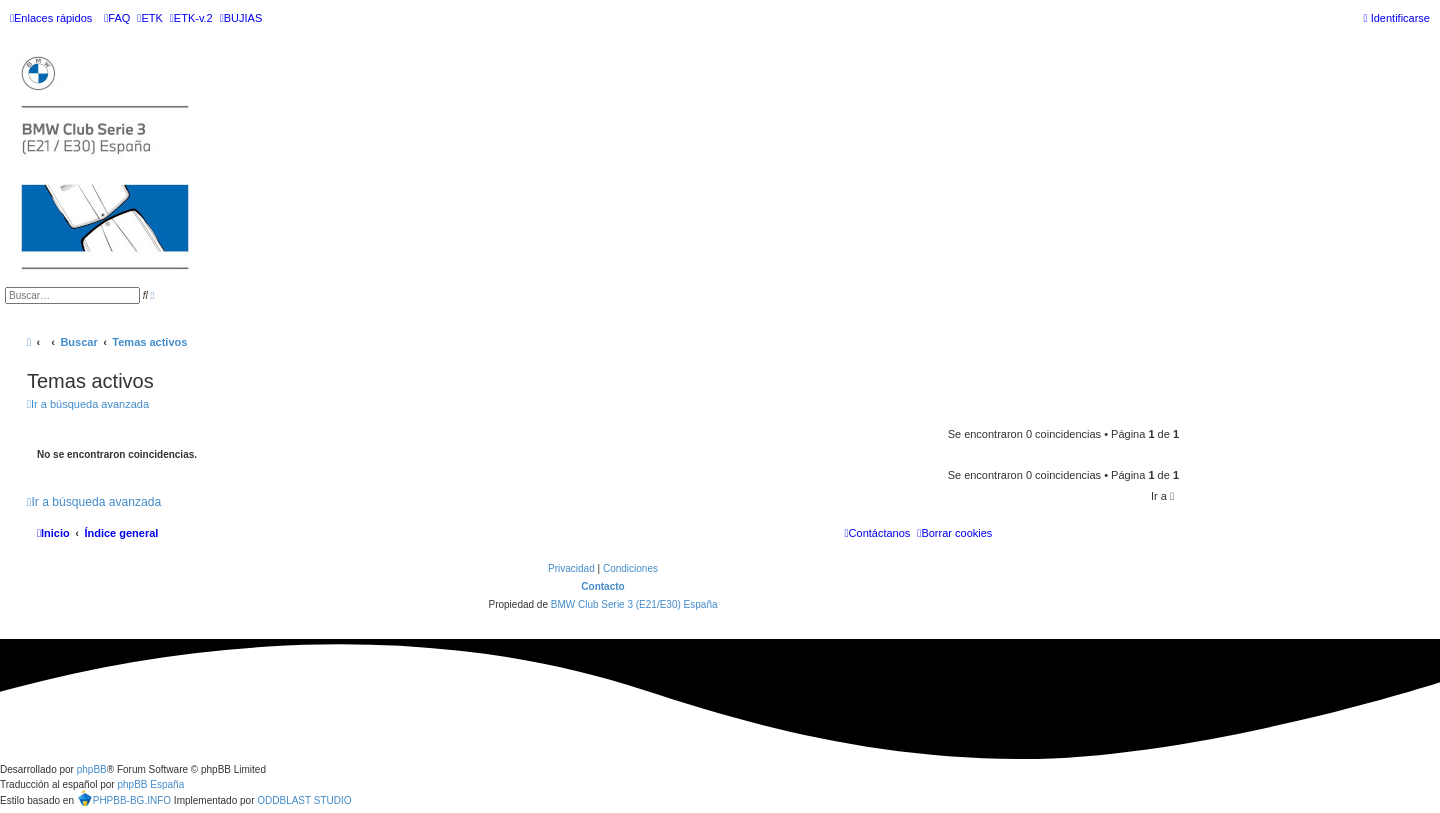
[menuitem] (117, 18)
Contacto (602, 586)
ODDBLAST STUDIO (304, 800)
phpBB (92, 769)
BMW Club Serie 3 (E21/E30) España (634, 604)
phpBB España (150, 784)
